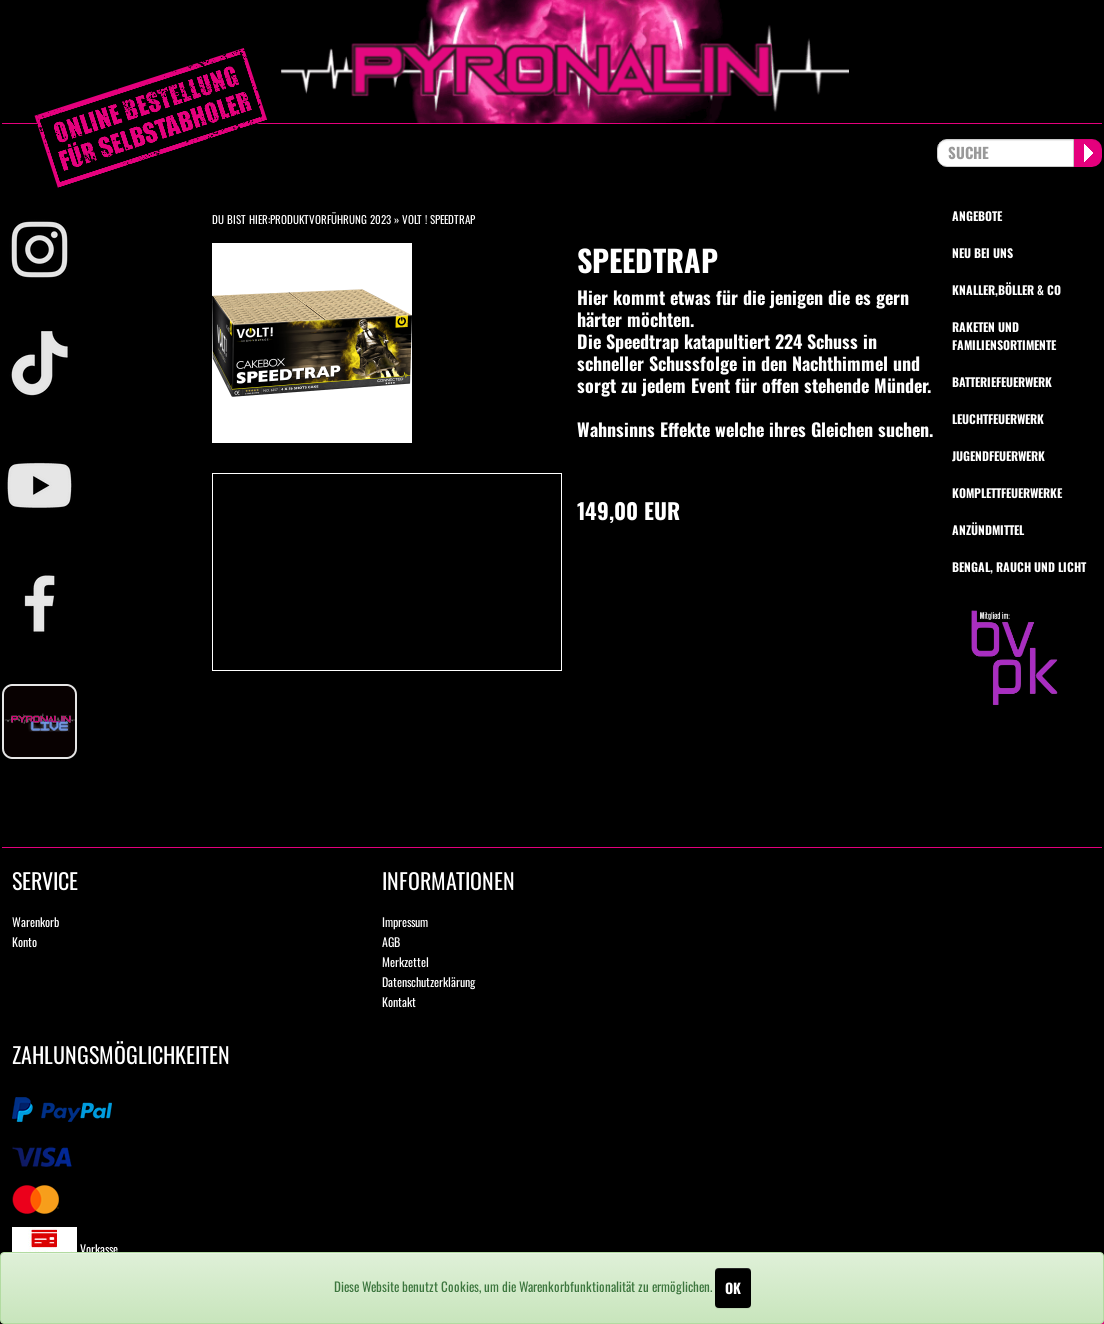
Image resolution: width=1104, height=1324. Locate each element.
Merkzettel (405, 961)
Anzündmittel (988, 529)
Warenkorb (35, 921)
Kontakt (399, 1001)
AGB (391, 941)
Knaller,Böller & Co (1006, 289)
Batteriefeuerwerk (1002, 381)
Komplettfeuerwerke (1007, 492)
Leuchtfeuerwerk (998, 418)
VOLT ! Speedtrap (438, 219)
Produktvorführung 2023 (330, 219)
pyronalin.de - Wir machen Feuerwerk (552, 61)
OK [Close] (733, 1287)
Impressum (405, 921)
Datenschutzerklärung (428, 981)
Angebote (977, 215)
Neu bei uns (982, 252)
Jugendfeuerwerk (998, 455)
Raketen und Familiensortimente (1004, 335)
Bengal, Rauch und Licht (1019, 566)
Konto (24, 941)
